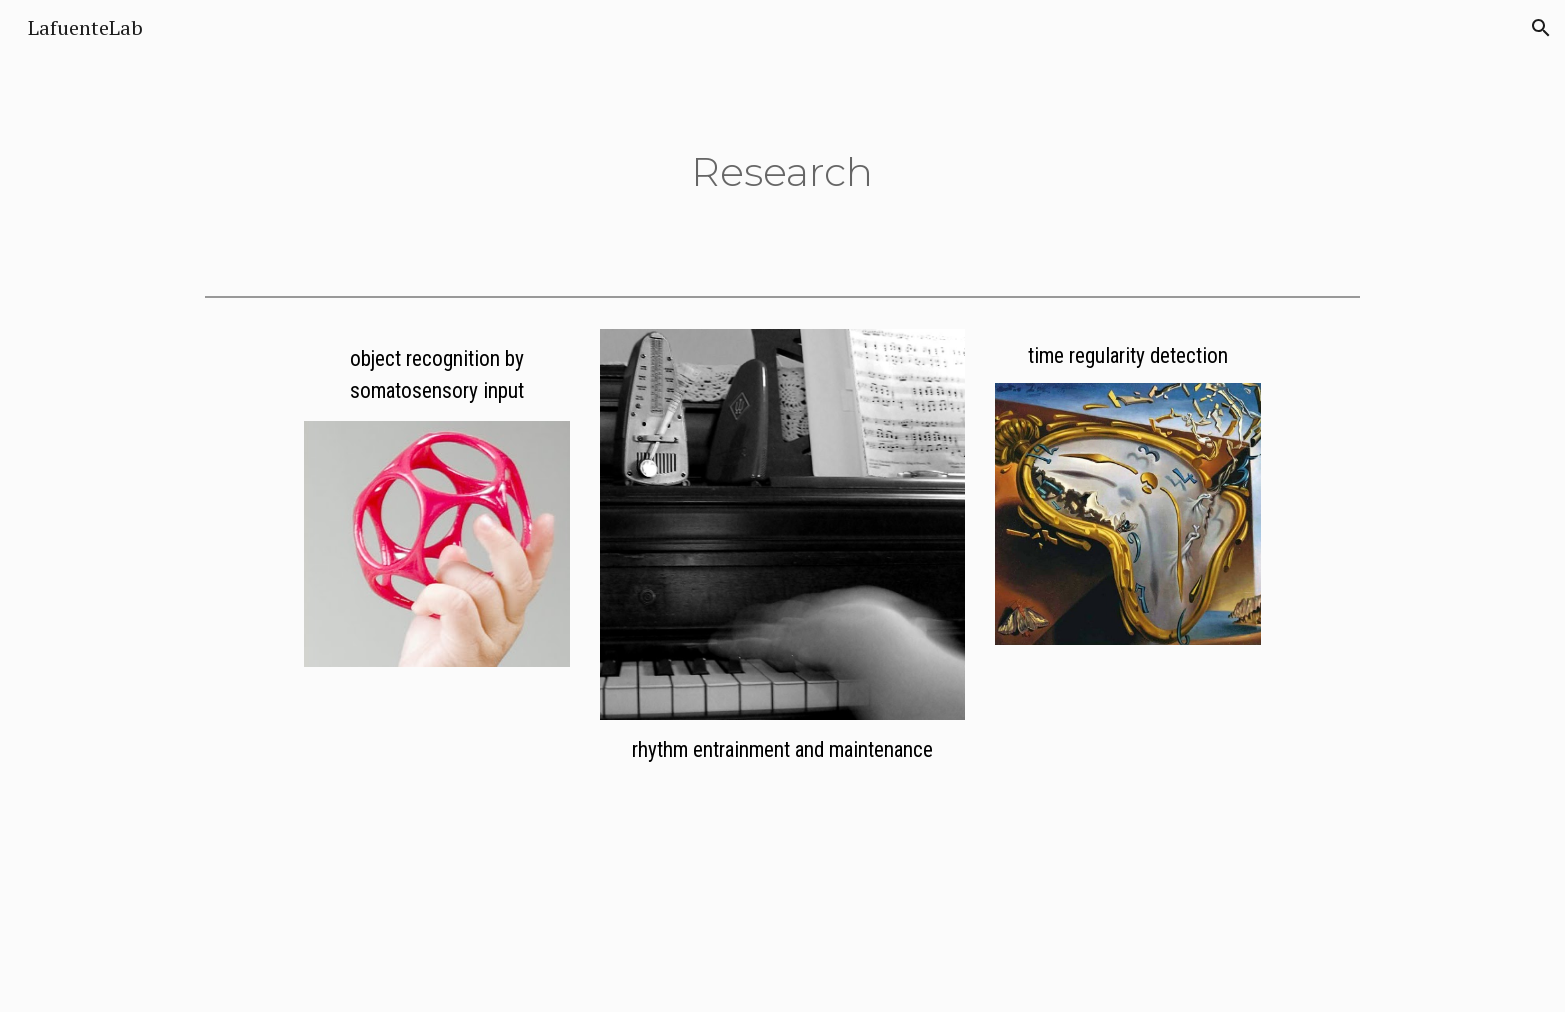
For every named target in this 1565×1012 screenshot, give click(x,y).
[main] (783, 171)
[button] (1541, 28)
